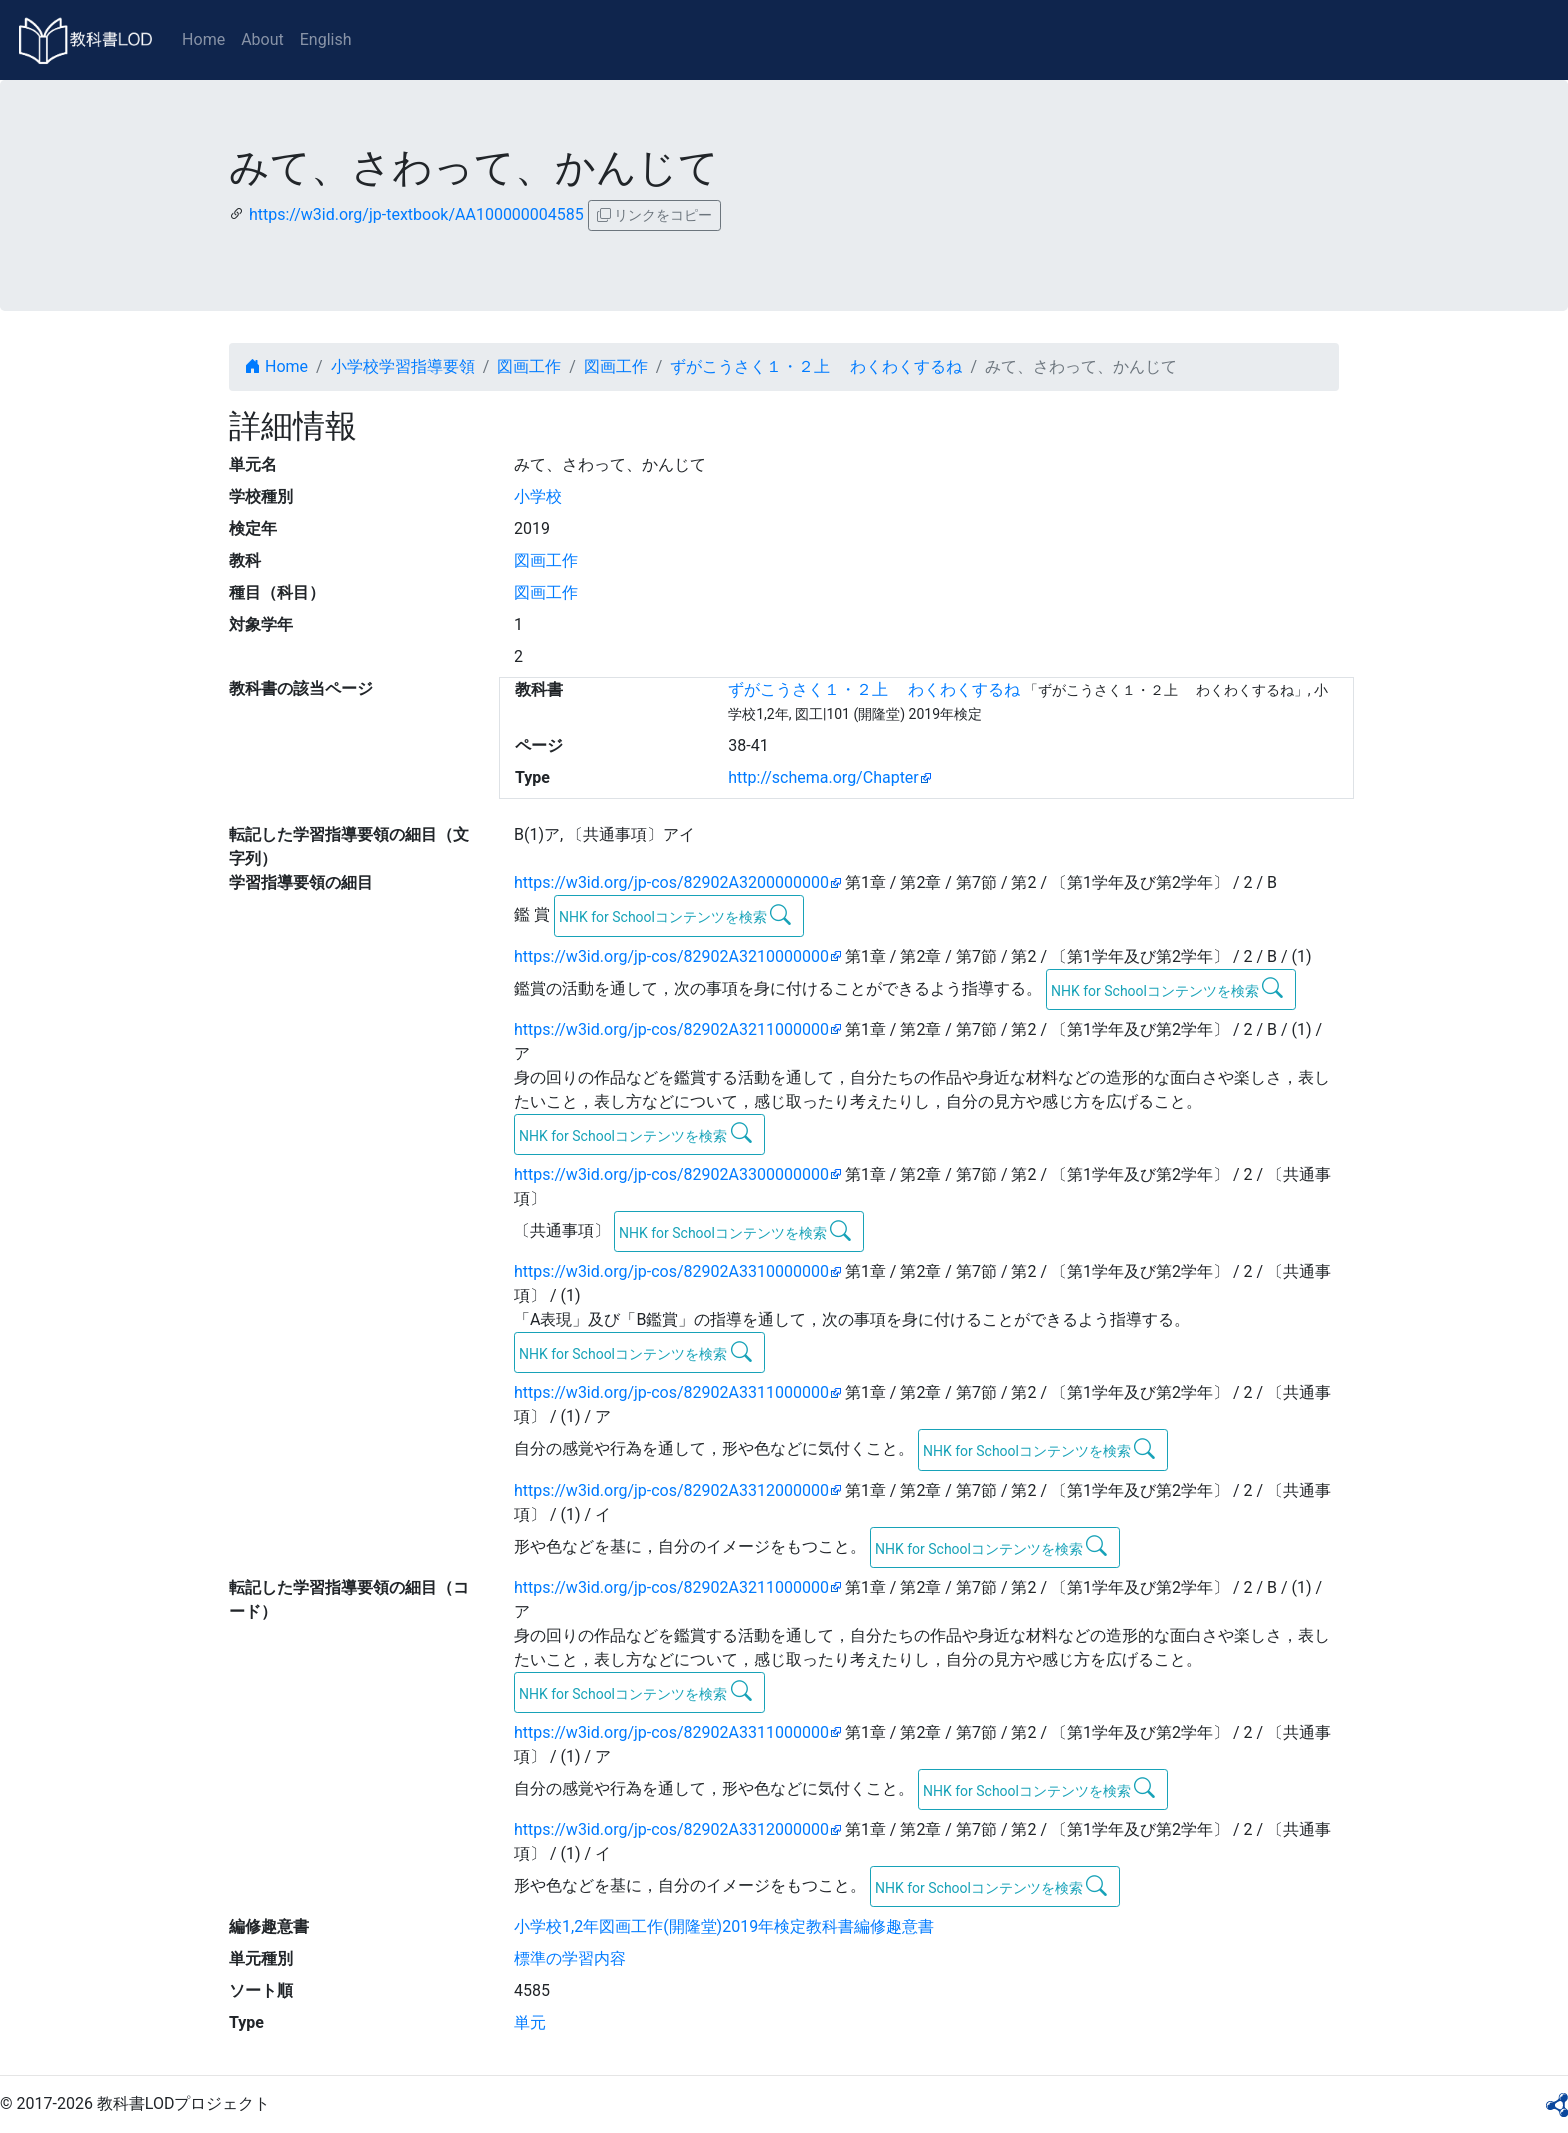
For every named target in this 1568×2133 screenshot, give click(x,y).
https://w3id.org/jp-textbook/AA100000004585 (416, 214)
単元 (530, 2022)
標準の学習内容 (570, 1958)
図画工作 (529, 366)
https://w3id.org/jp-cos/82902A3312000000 (671, 1490)
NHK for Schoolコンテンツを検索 (675, 915)
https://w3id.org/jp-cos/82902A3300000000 (671, 1174)
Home (203, 39)
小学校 (538, 496)
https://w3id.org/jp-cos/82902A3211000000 (671, 1029)
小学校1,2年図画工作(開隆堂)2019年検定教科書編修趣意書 (724, 1926)
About (262, 39)
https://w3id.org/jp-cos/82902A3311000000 (671, 1392)
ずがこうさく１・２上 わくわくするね (816, 366)
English (326, 39)
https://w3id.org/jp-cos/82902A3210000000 (671, 956)
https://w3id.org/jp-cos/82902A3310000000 (671, 1271)
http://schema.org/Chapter (823, 777)
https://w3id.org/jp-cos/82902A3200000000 (671, 882)
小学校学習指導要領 (403, 366)
